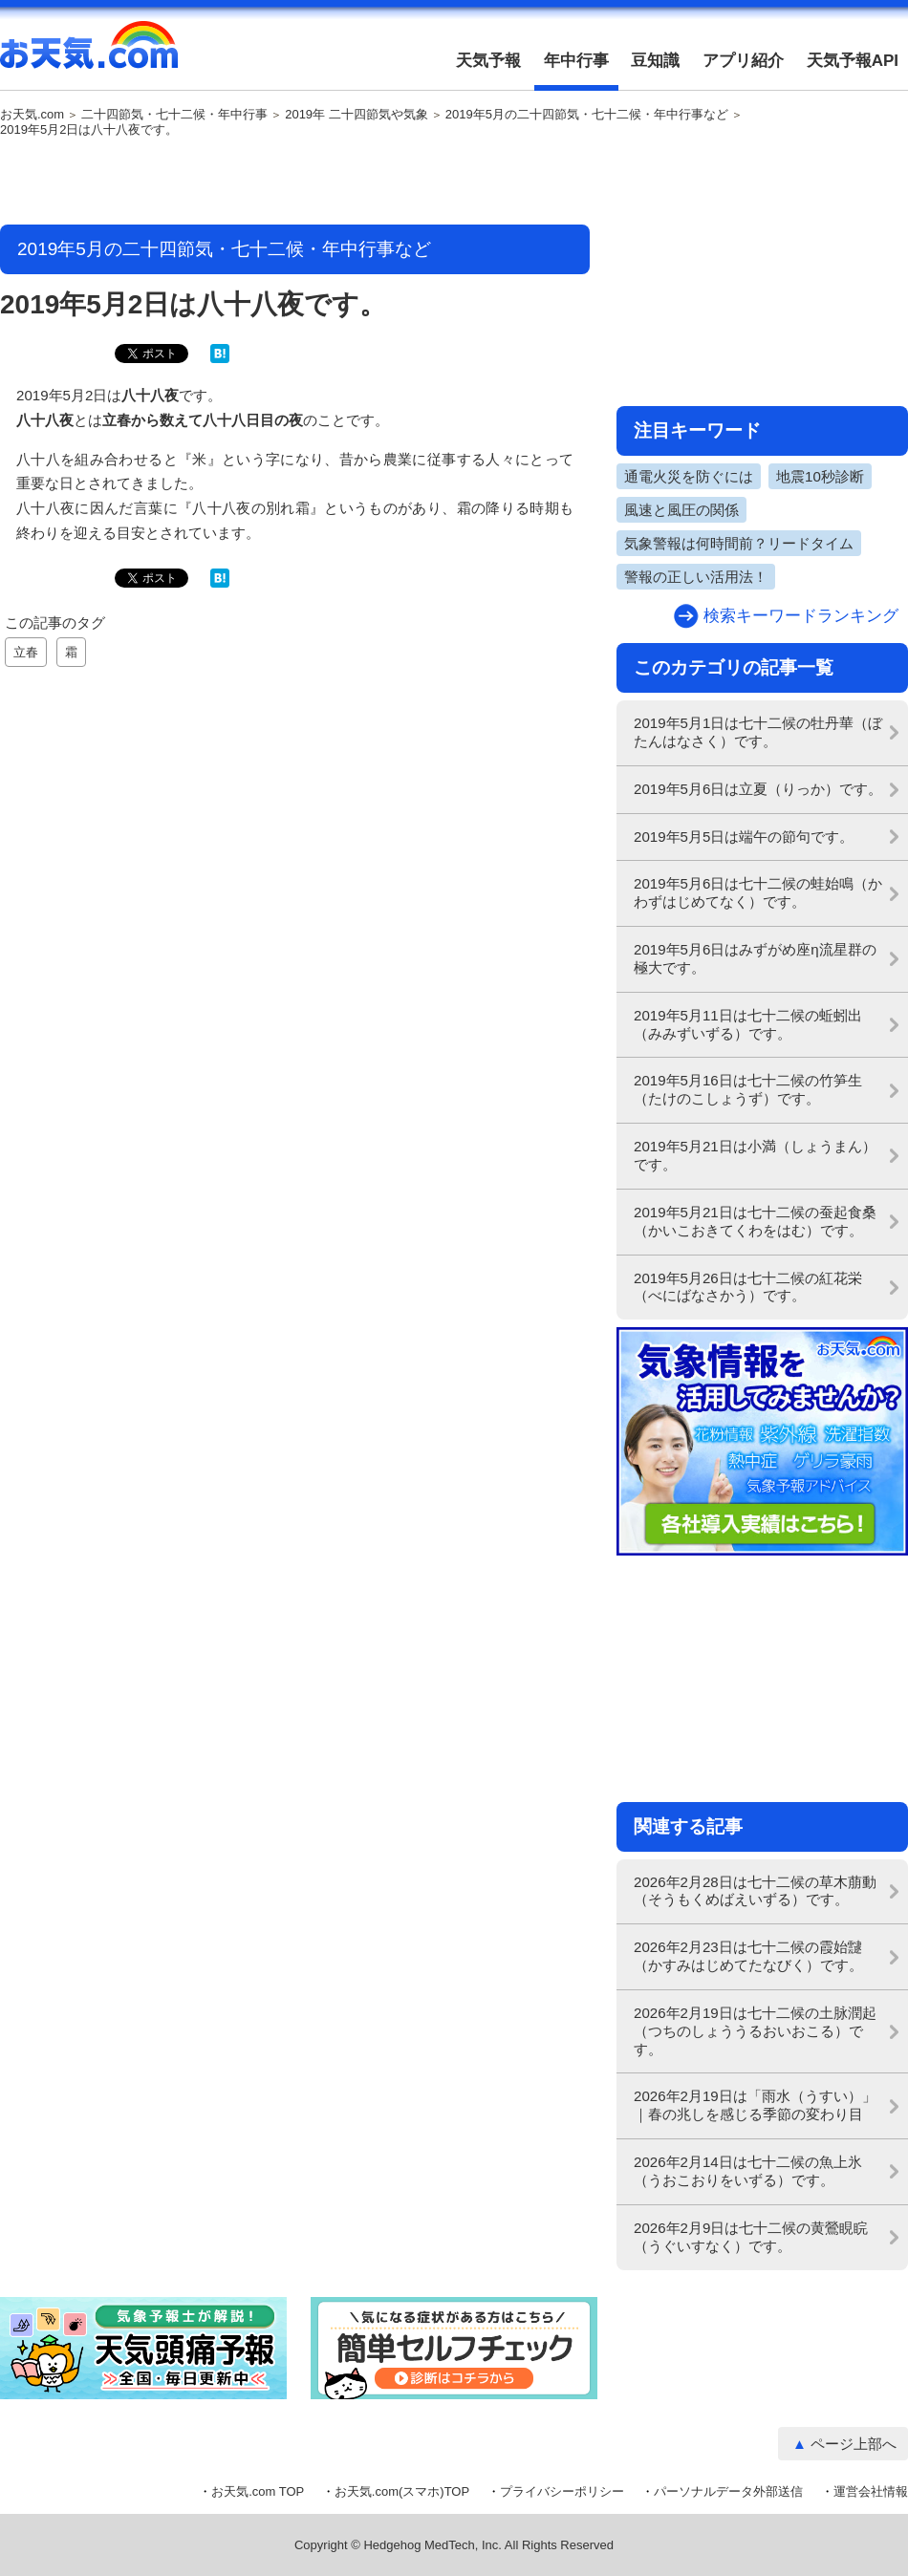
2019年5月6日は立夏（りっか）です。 (758, 789)
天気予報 (488, 61)
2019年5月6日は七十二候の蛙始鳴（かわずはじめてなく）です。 (758, 892)
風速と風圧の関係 (681, 510)
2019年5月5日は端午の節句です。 (744, 836)
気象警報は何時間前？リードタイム (739, 543)
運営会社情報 (870, 2491)
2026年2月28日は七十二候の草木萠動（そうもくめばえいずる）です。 (755, 1891)
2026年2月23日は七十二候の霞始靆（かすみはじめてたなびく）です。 (748, 1956)
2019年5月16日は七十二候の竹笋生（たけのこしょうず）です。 (748, 1089)
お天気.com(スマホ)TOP (402, 2491)
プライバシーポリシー (562, 2491)
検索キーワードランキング (800, 616)
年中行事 (576, 61)
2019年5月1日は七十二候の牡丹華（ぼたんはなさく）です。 (758, 732)
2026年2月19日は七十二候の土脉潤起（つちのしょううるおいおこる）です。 (755, 2031)
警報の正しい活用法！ (695, 577)
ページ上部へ (854, 2444)
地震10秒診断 (820, 476)
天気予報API (852, 61)
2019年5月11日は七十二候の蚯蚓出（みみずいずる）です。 (748, 1024)
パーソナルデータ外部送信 (728, 2491)
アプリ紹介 (743, 61)
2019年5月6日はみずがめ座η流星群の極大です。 (755, 958)
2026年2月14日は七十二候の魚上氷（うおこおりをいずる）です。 (748, 2171)
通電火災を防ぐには (688, 476)
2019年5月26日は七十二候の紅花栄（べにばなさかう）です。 (748, 1287)
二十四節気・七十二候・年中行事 (174, 114)
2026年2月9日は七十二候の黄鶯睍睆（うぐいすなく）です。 (751, 2237)
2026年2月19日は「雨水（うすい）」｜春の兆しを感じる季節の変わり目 (755, 2105)
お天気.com (89, 55)
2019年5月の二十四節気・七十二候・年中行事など (586, 114)
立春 (25, 652)
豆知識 (655, 61)
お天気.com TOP (257, 2491)
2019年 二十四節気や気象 (356, 114)
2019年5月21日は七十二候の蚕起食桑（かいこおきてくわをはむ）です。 (755, 1221)
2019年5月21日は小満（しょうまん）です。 (755, 1155)
